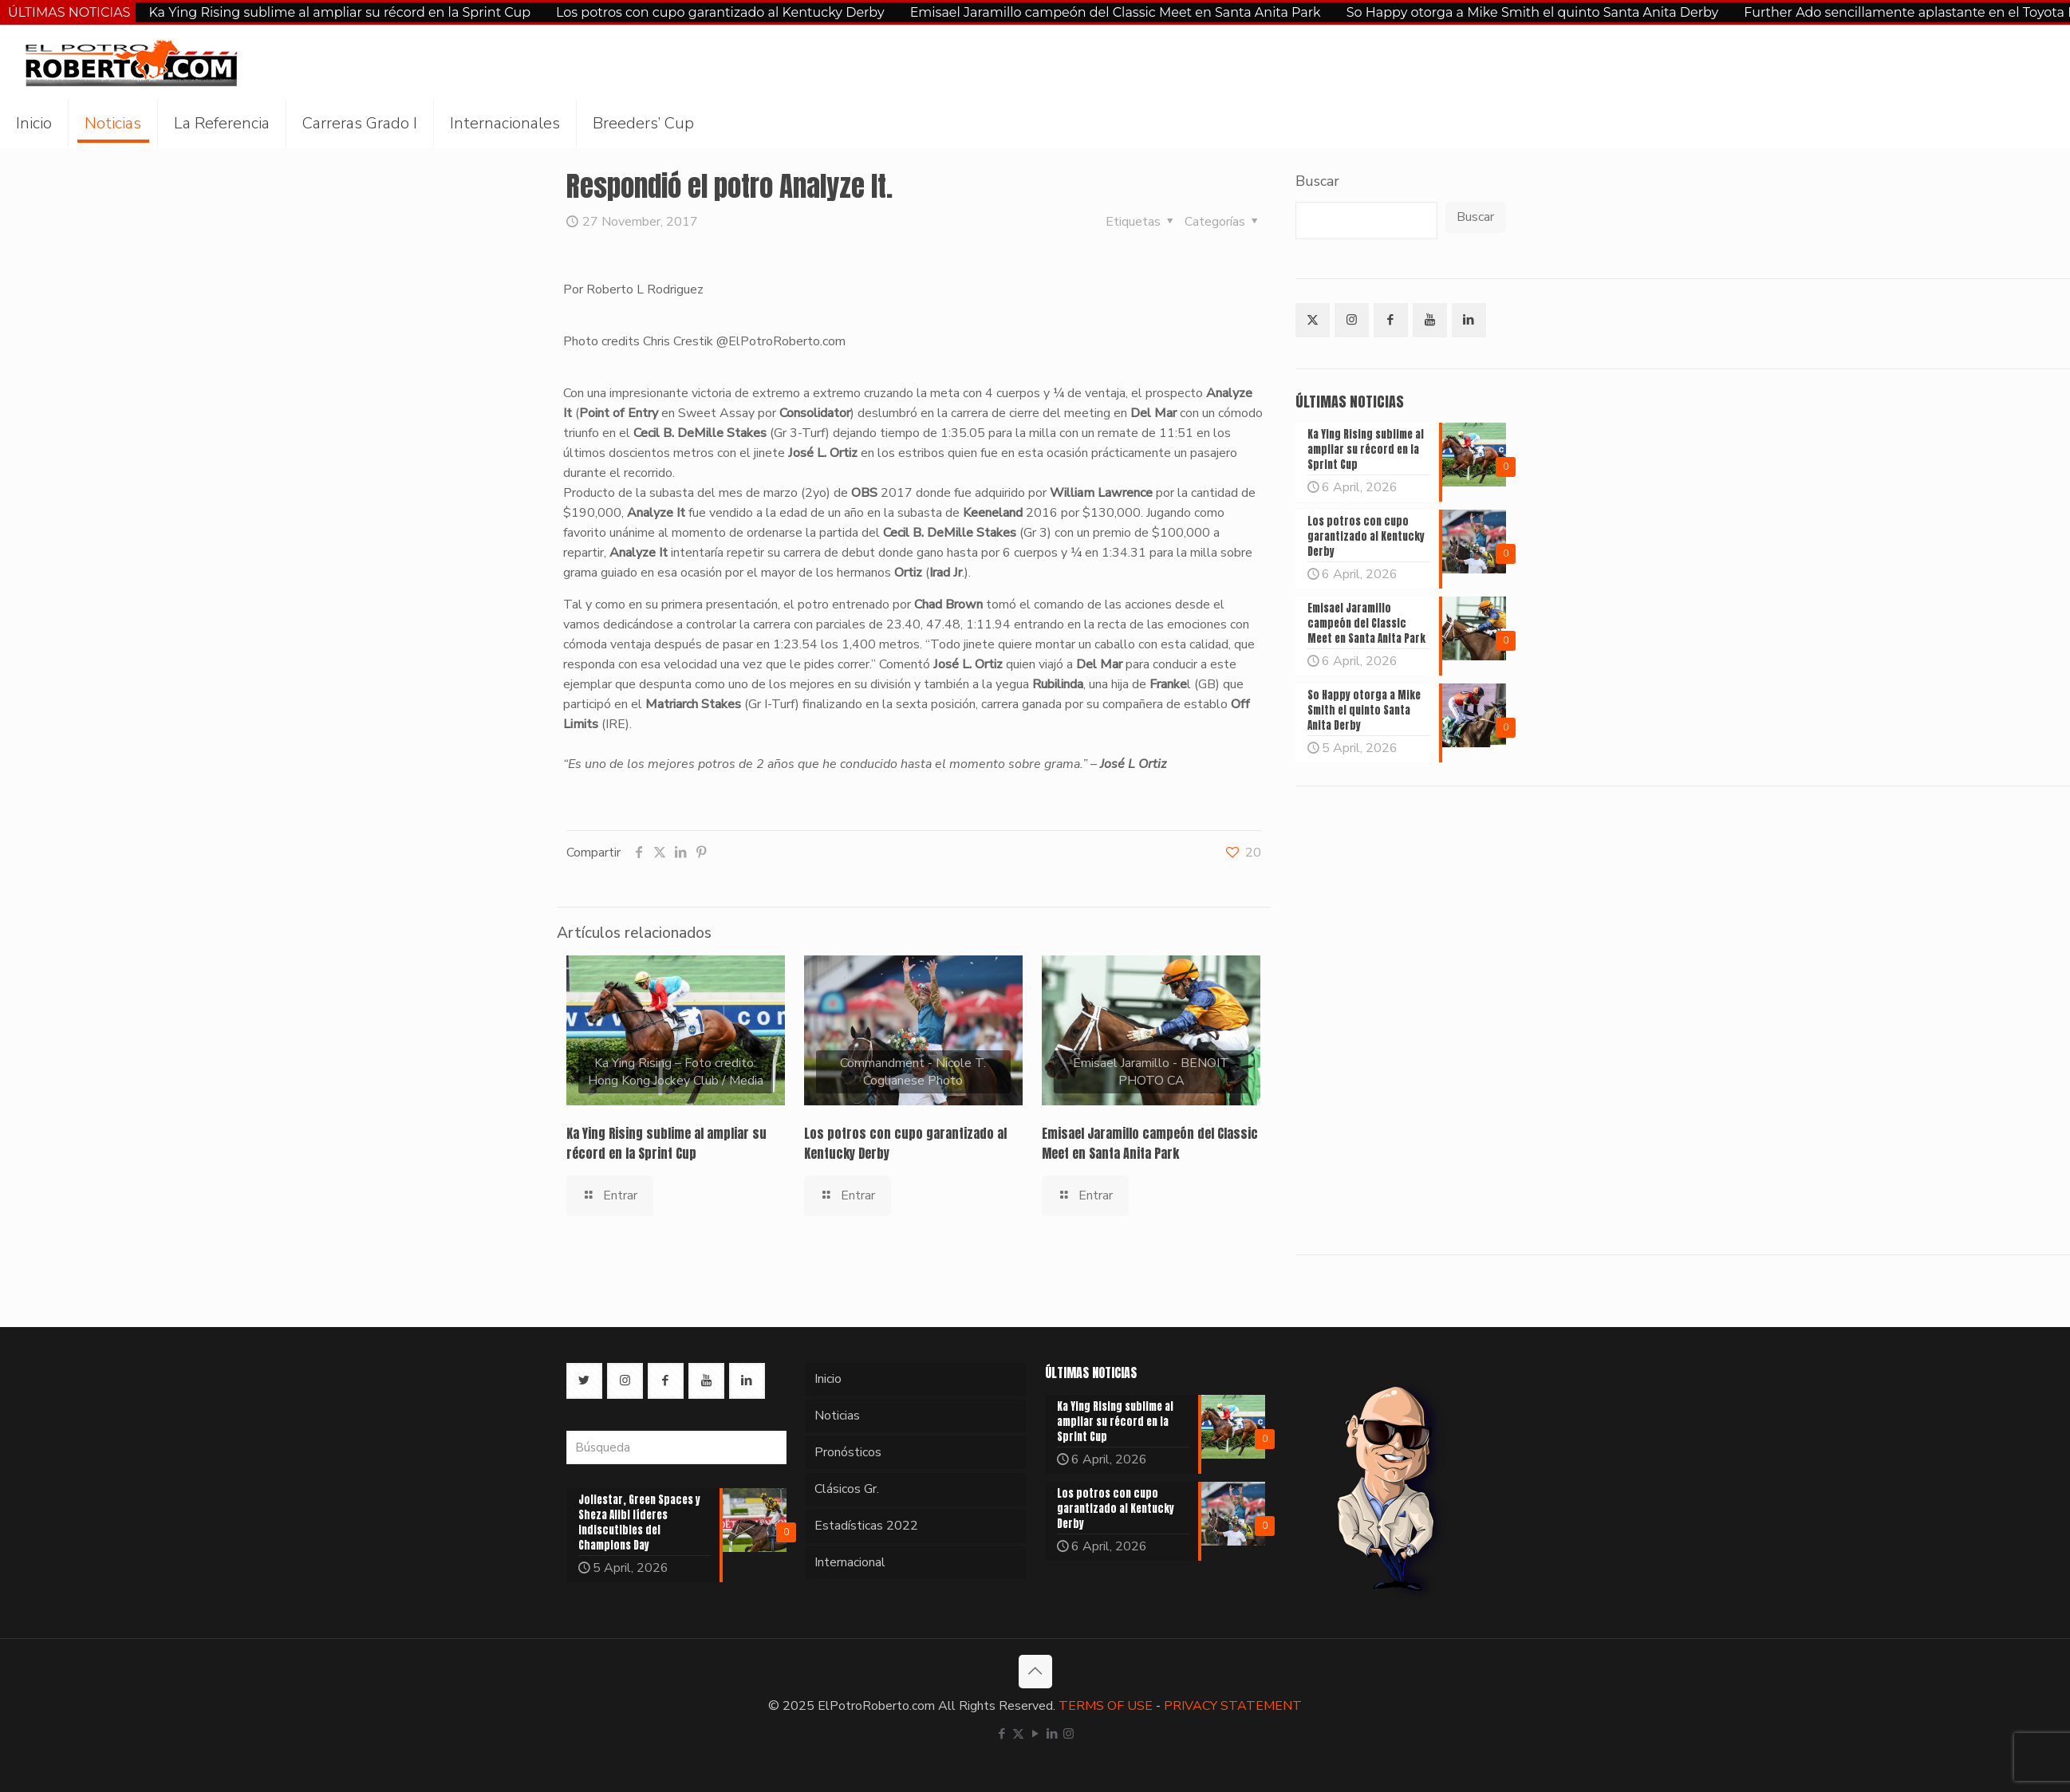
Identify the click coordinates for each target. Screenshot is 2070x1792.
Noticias (837, 1415)
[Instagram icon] (1068, 1734)
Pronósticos (847, 1452)
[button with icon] (1312, 320)
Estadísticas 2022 (866, 1525)
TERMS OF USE (1106, 1706)
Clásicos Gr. (846, 1489)
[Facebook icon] (1001, 1734)
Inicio (828, 1379)
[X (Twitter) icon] (1018, 1734)
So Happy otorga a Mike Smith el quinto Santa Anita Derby (1532, 12)
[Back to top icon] (1035, 1671)
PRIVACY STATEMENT (1233, 1706)
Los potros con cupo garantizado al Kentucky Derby (720, 12)
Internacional (849, 1562)
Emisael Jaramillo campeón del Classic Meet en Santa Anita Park (1115, 12)
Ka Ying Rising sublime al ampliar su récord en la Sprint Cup (339, 12)
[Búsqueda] (676, 1447)
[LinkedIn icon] (1052, 1734)
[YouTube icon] (1035, 1734)
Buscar (1317, 181)
